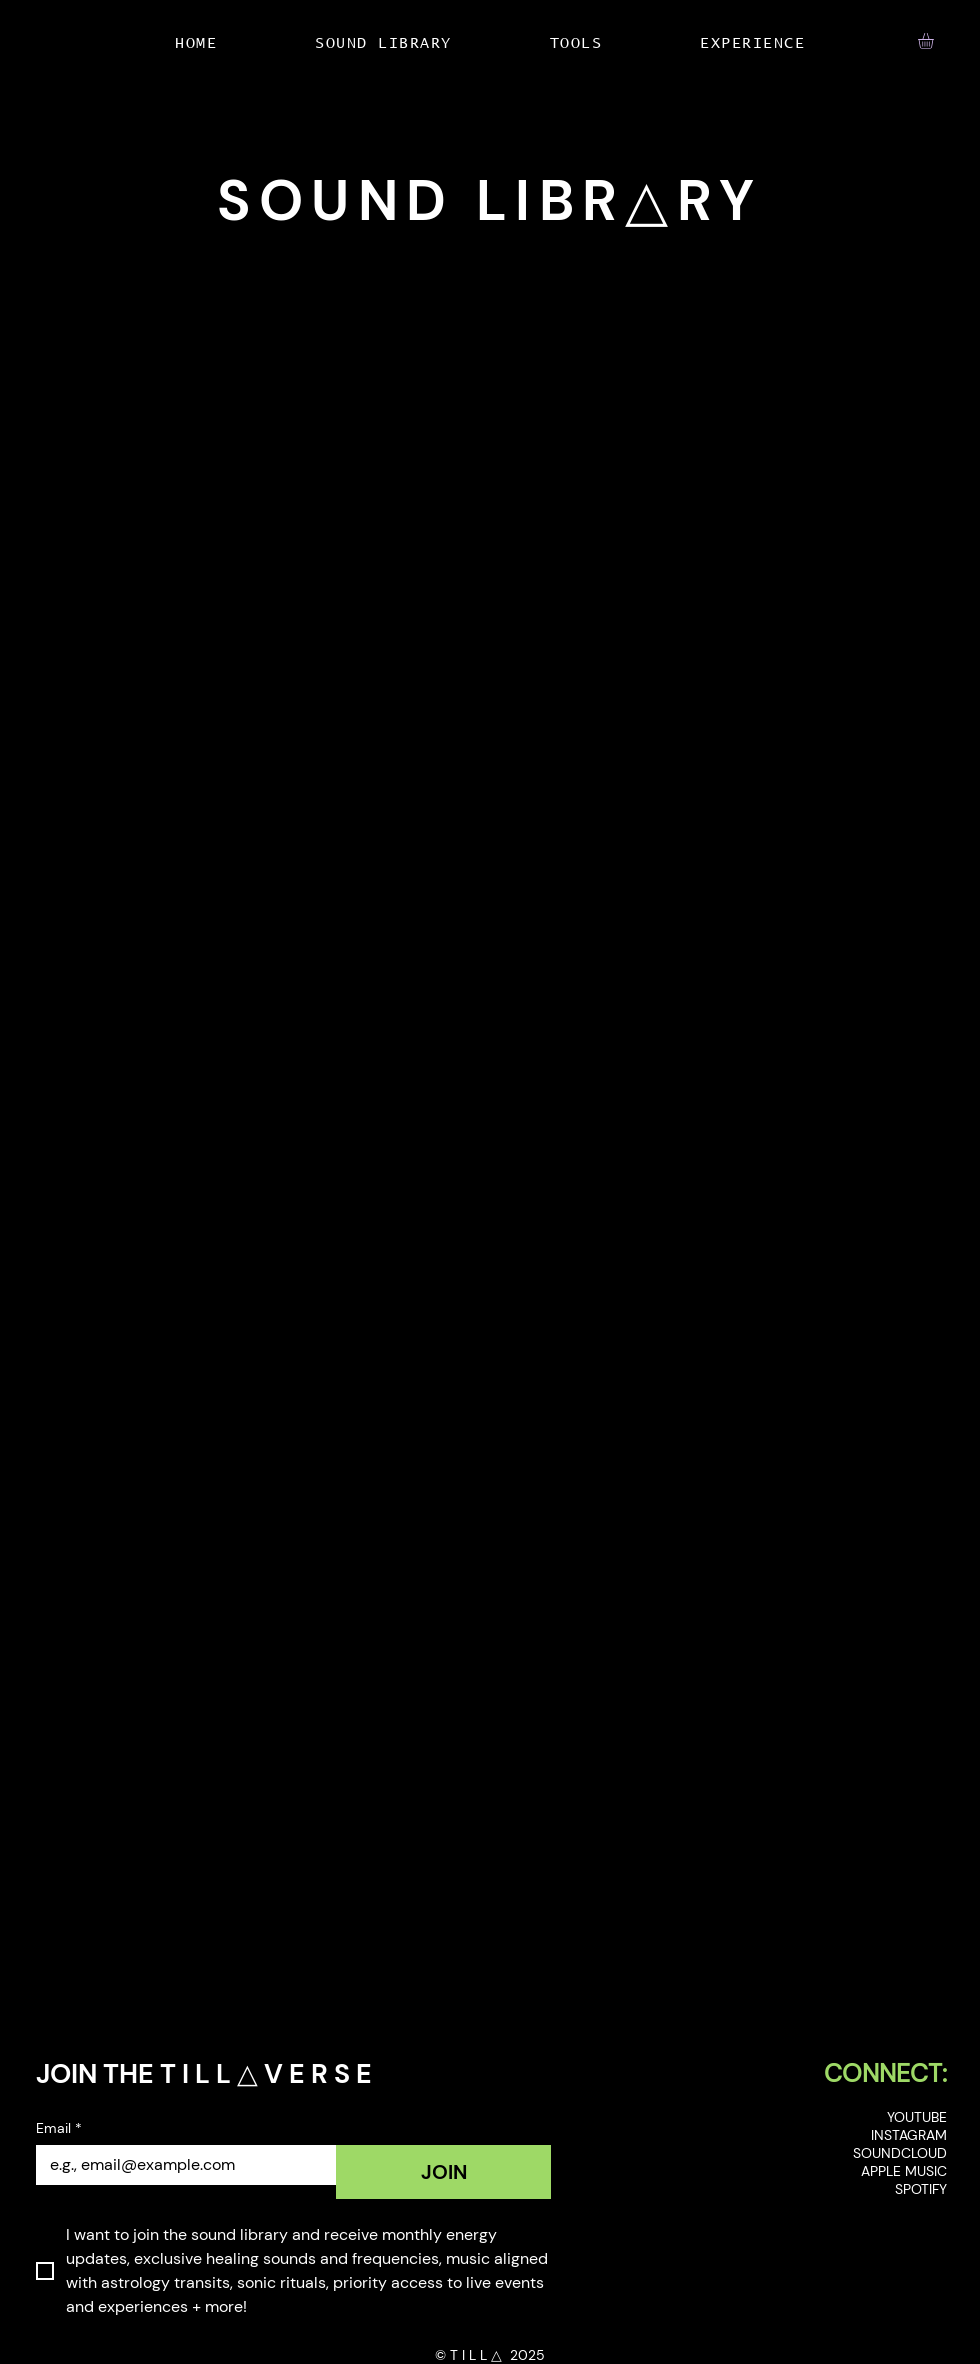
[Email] (180, 2165)
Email (59, 2128)
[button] (935, 41)
